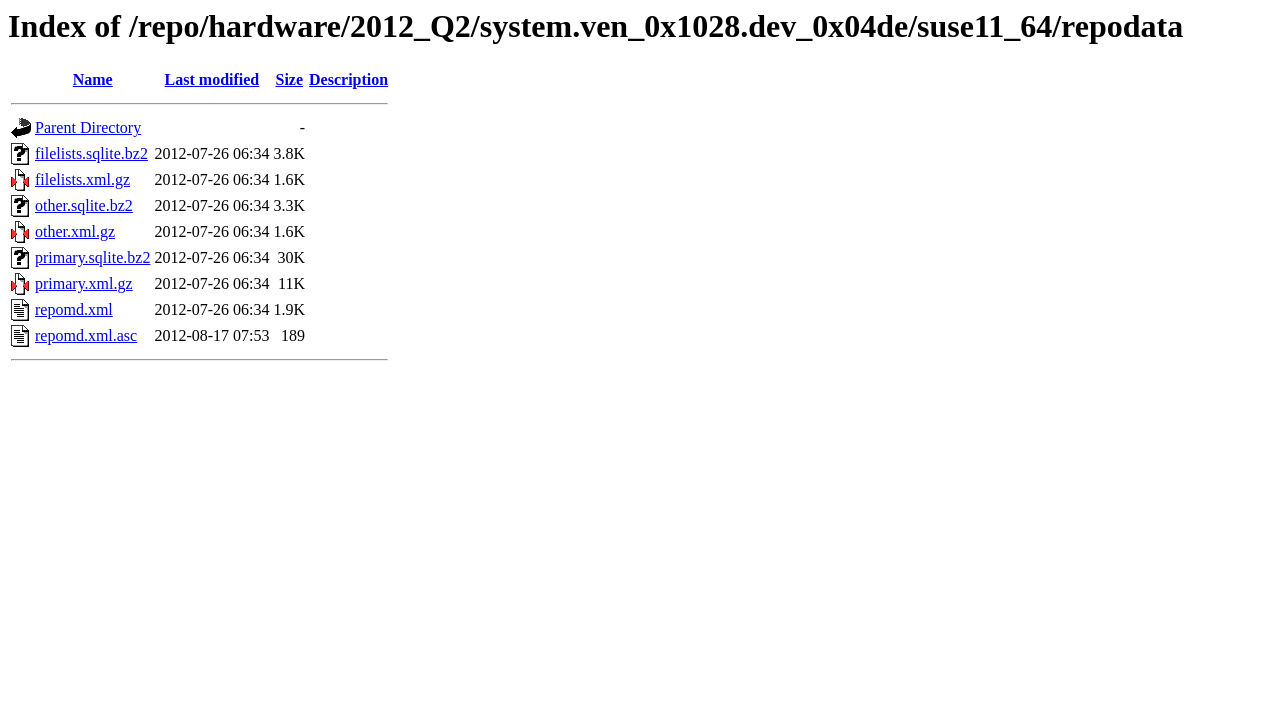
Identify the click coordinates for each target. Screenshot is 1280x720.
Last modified (212, 79)
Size (289, 79)
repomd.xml (74, 309)
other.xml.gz (75, 231)
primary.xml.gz (84, 283)
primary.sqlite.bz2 (92, 257)
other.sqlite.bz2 (84, 205)
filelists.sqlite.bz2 (91, 153)
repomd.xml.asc (86, 335)
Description (348, 79)
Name (93, 79)
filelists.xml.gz (82, 179)
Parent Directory (88, 127)
